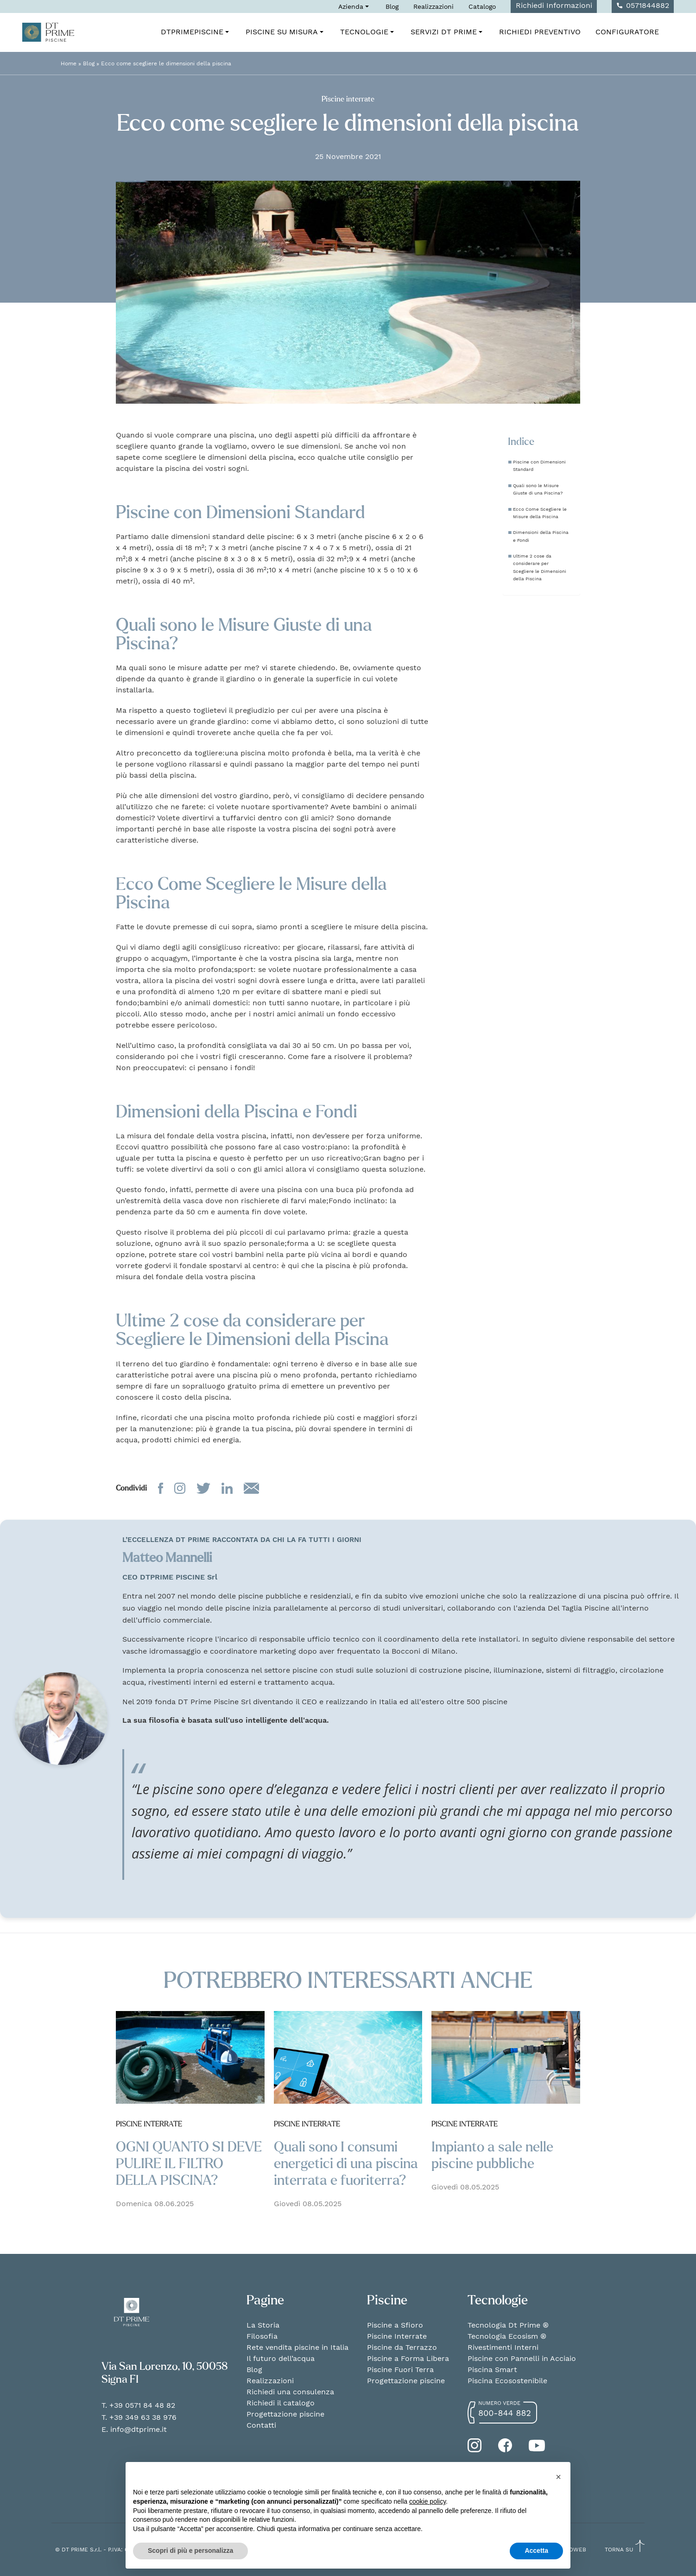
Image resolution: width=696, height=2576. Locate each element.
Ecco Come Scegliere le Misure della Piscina (540, 512)
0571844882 (643, 5)
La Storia (263, 2325)
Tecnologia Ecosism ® (507, 2336)
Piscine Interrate (397, 2336)
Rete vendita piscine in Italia (297, 2347)
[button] (558, 2476)
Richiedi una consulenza (290, 2391)
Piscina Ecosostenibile (507, 2380)
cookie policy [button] (427, 2501)
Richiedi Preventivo (540, 32)
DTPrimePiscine (196, 32)
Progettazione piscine (285, 2414)
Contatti (261, 2425)
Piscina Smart (492, 2369)
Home (68, 63)
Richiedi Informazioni (554, 5)
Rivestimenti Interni (503, 2347)
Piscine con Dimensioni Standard (539, 465)
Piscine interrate (348, 99)
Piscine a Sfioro (395, 2325)
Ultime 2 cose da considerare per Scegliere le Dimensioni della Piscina (539, 567)
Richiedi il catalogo (281, 2402)
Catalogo (482, 6)
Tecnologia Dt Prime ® (508, 2325)
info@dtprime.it (138, 2429)
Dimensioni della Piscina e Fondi (541, 535)
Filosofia (262, 2336)
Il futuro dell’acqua (281, 2358)
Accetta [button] (536, 2550)
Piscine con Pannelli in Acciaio (522, 2358)
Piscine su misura (285, 32)
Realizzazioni (433, 6)
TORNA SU (625, 2549)
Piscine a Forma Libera (408, 2358)
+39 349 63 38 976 (143, 2417)
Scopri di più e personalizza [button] (190, 2550)
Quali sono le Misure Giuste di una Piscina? (538, 488)
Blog (392, 6)
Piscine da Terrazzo (402, 2347)
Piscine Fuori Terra (400, 2369)
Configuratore (627, 32)
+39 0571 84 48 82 (142, 2405)
